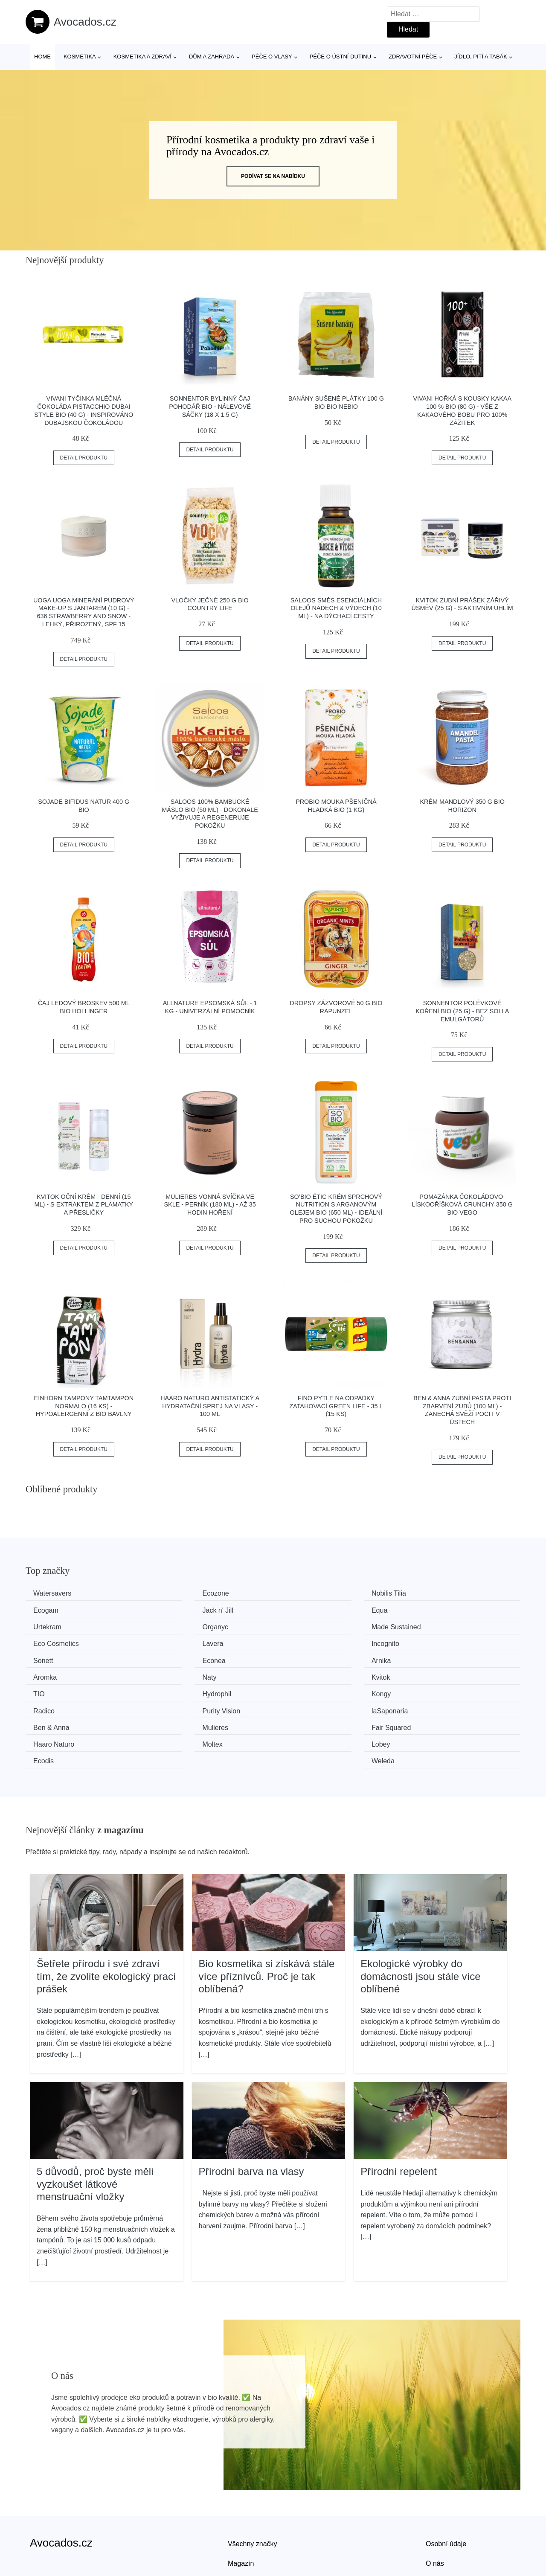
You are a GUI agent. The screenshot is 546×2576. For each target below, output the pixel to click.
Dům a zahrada (211, 56)
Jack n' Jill (51, 1609)
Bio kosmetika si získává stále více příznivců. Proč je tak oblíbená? (267, 1919)
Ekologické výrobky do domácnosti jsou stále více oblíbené (420, 1919)
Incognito (431, 1625)
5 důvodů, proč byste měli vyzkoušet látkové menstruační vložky (95, 2127)
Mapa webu (245, 2526)
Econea (174, 1641)
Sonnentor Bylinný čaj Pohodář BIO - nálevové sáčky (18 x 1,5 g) (210, 406)
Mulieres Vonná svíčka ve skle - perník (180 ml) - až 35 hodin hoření (210, 1204)
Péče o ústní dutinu (340, 56)
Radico (174, 1673)
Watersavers (55, 1593)
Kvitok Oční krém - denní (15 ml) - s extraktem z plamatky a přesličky (83, 1204)
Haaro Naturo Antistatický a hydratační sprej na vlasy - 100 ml (209, 1406)
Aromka (429, 1641)
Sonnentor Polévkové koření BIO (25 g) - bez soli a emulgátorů (462, 1011)
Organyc (430, 1609)
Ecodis (300, 1706)
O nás (435, 2507)
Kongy (45, 1673)
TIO (296, 1657)
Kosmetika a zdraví (142, 56)
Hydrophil (431, 1657)
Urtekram (304, 1609)
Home (42, 56)
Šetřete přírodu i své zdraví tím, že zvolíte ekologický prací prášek (106, 1919)
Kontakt (437, 2526)
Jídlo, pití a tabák (480, 56)
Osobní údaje (446, 2487)
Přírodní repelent (398, 2115)
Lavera (300, 1625)
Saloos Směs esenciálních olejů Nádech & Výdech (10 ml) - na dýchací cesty (336, 608)
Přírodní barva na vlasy (251, 2115)
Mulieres (176, 1689)
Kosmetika (80, 56)
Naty (43, 1657)
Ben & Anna (54, 1689)
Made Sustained (61, 1625)
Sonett (46, 1641)
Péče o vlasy (272, 56)
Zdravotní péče (413, 56)
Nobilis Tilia (307, 1593)
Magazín (241, 2507)
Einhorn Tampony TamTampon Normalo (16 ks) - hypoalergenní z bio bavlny (84, 1406)
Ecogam (429, 1593)
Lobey (172, 1706)
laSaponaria (435, 1673)
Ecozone (176, 1593)
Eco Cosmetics (186, 1625)
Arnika (299, 1641)
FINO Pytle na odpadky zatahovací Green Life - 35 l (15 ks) (336, 1406)
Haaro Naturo (437, 1689)
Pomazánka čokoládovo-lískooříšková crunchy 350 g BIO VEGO (462, 1204)
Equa (171, 1609)
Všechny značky (252, 2487)
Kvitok (172, 1657)
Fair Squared (310, 1689)
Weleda (428, 1706)
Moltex (46, 1706)
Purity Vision (309, 1673)
